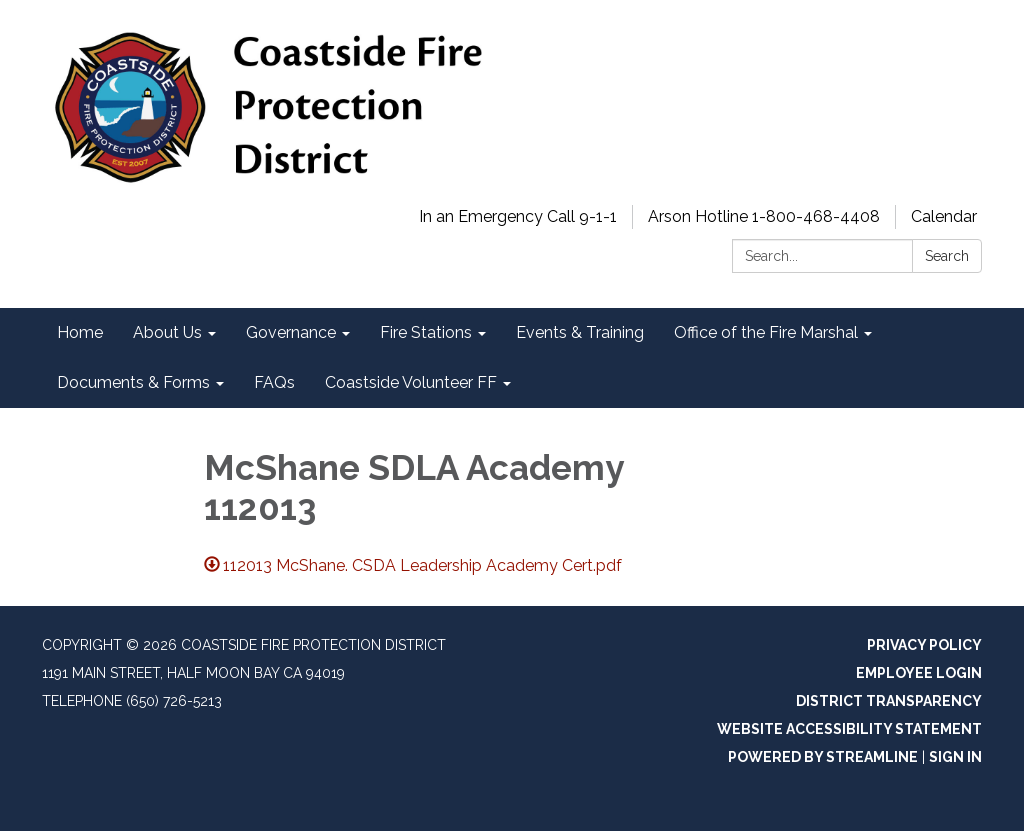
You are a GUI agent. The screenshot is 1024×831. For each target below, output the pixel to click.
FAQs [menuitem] (274, 382)
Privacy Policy (924, 645)
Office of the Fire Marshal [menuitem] (766, 332)
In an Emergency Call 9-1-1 (518, 216)
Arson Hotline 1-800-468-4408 (764, 216)
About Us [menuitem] (167, 332)
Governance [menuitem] (291, 332)
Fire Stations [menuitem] (426, 332)
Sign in (955, 757)
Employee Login (919, 673)
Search (947, 256)
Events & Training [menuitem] (580, 332)
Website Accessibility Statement (849, 729)
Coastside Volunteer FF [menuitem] (411, 382)
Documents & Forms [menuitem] (133, 382)
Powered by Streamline (823, 757)
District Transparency (889, 701)
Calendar (944, 216)
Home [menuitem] (80, 332)
